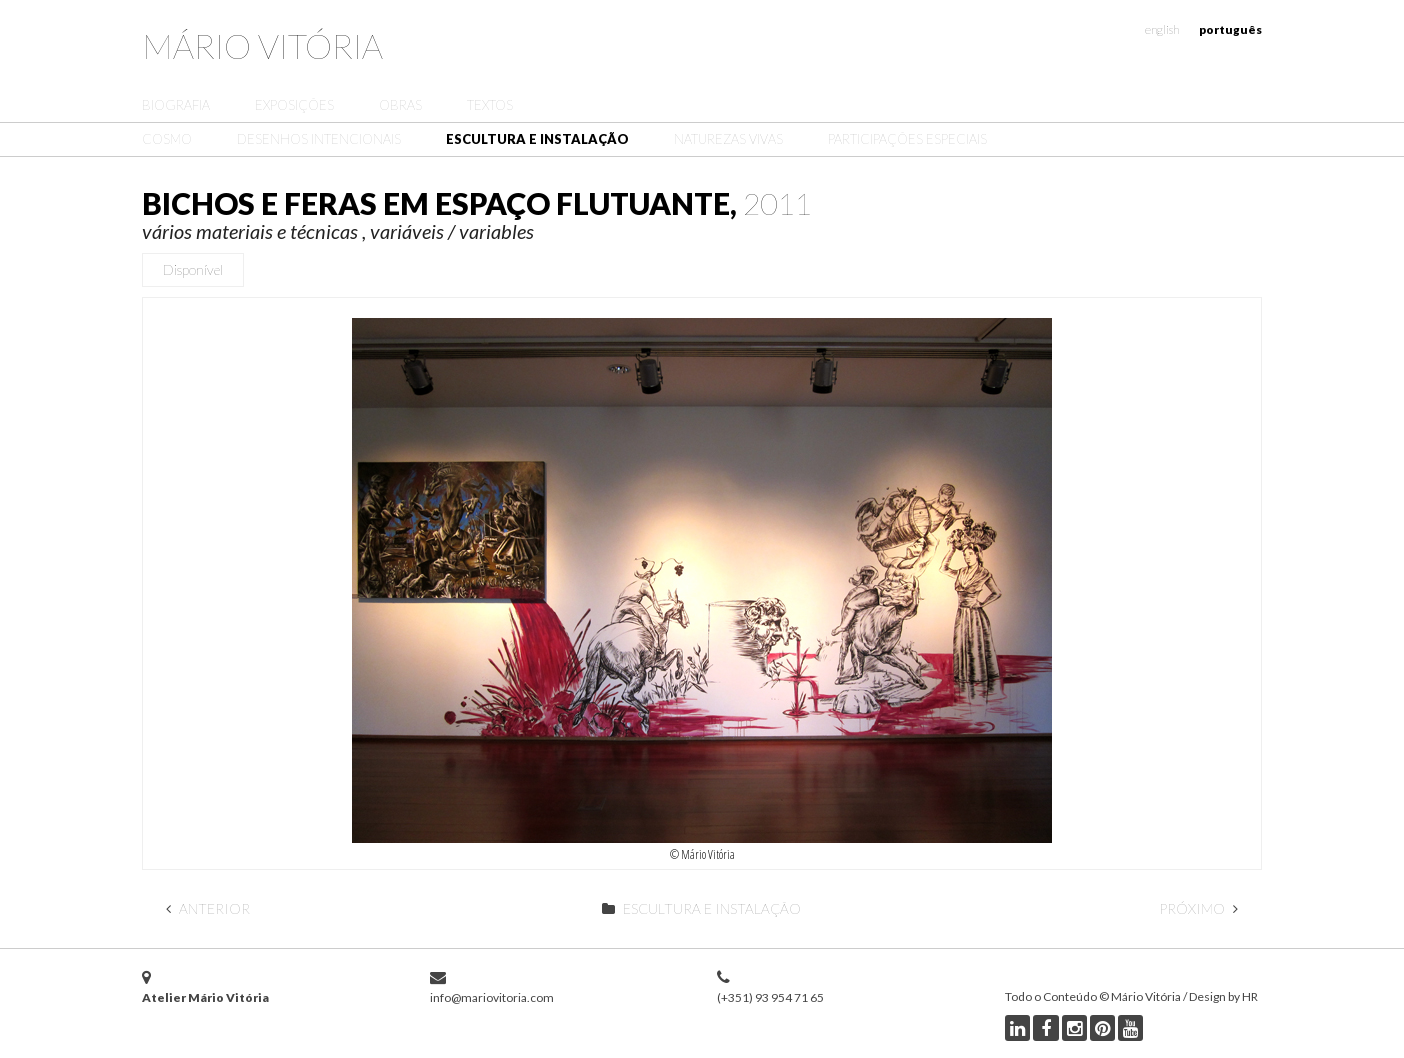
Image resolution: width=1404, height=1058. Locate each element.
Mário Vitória (262, 45)
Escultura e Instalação (537, 139)
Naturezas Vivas (728, 139)
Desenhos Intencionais (319, 139)
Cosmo (167, 139)
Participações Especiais (907, 139)
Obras (400, 105)
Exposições (294, 105)
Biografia (176, 105)
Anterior (208, 908)
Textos (490, 105)
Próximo (1198, 908)
